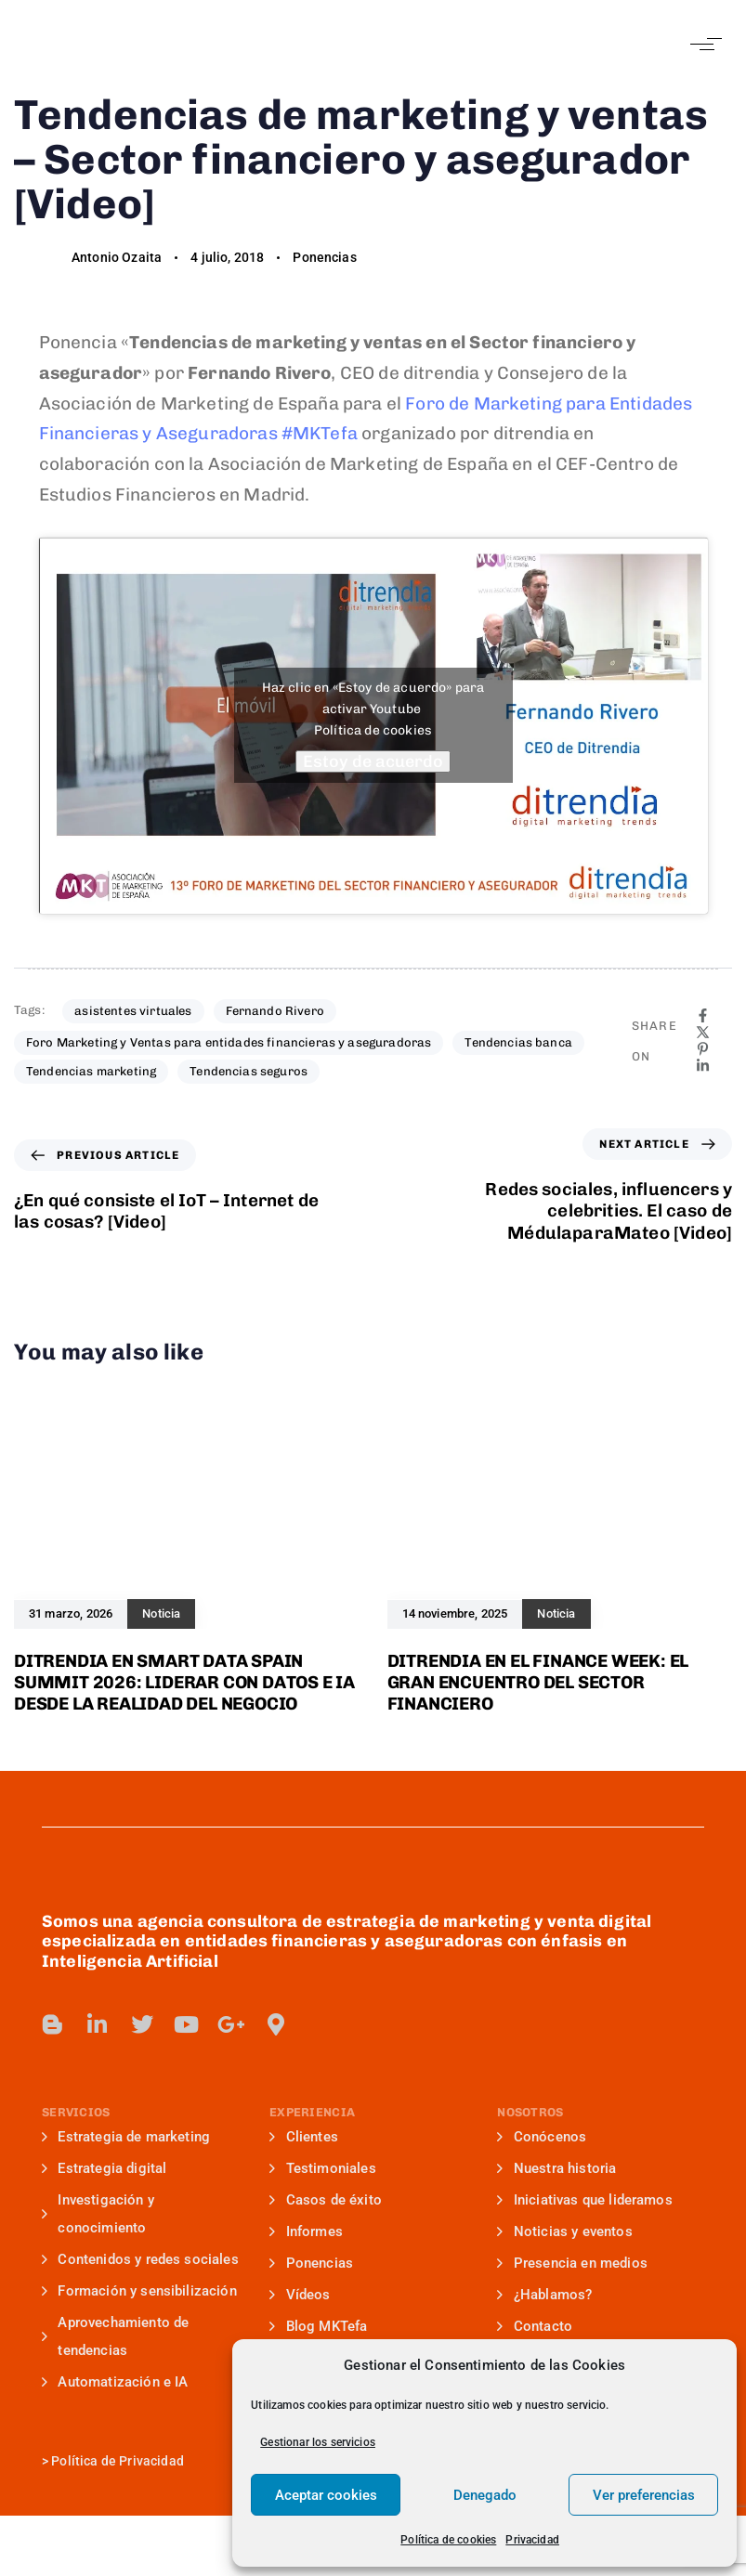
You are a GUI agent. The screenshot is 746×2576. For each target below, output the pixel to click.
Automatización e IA (115, 2382)
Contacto (534, 2326)
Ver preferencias (644, 2495)
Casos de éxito (325, 2200)
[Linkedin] (703, 1066)
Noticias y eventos (564, 2231)
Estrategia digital (104, 2168)
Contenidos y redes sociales (140, 2259)
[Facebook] (703, 1015)
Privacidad (532, 2539)
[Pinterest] (703, 1049)
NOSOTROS (530, 2112)
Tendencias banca (518, 1042)
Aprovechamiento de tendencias (115, 2336)
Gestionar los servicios (317, 2442)
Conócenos (541, 2136)
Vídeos (299, 2294)
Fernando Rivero (275, 1011)
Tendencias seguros (249, 1071)
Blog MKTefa (318, 2326)
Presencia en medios (572, 2263)
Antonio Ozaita (117, 257)
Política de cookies (448, 2539)
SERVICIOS (76, 2112)
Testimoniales (322, 2168)
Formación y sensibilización (139, 2291)
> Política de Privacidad (113, 2460)
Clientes (303, 2136)
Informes (306, 2231)
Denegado (485, 2495)
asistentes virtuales (132, 1011)
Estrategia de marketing (126, 2136)
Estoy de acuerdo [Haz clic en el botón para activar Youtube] (373, 761)
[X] (703, 1032)
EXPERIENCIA (312, 2112)
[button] (701, 44)
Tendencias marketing (91, 1071)
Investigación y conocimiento (98, 2214)
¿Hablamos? (544, 2294)
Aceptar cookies (326, 2495)
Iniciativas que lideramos (584, 2200)
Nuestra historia (556, 2168)
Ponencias (324, 257)
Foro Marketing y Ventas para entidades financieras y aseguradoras (228, 1042)
